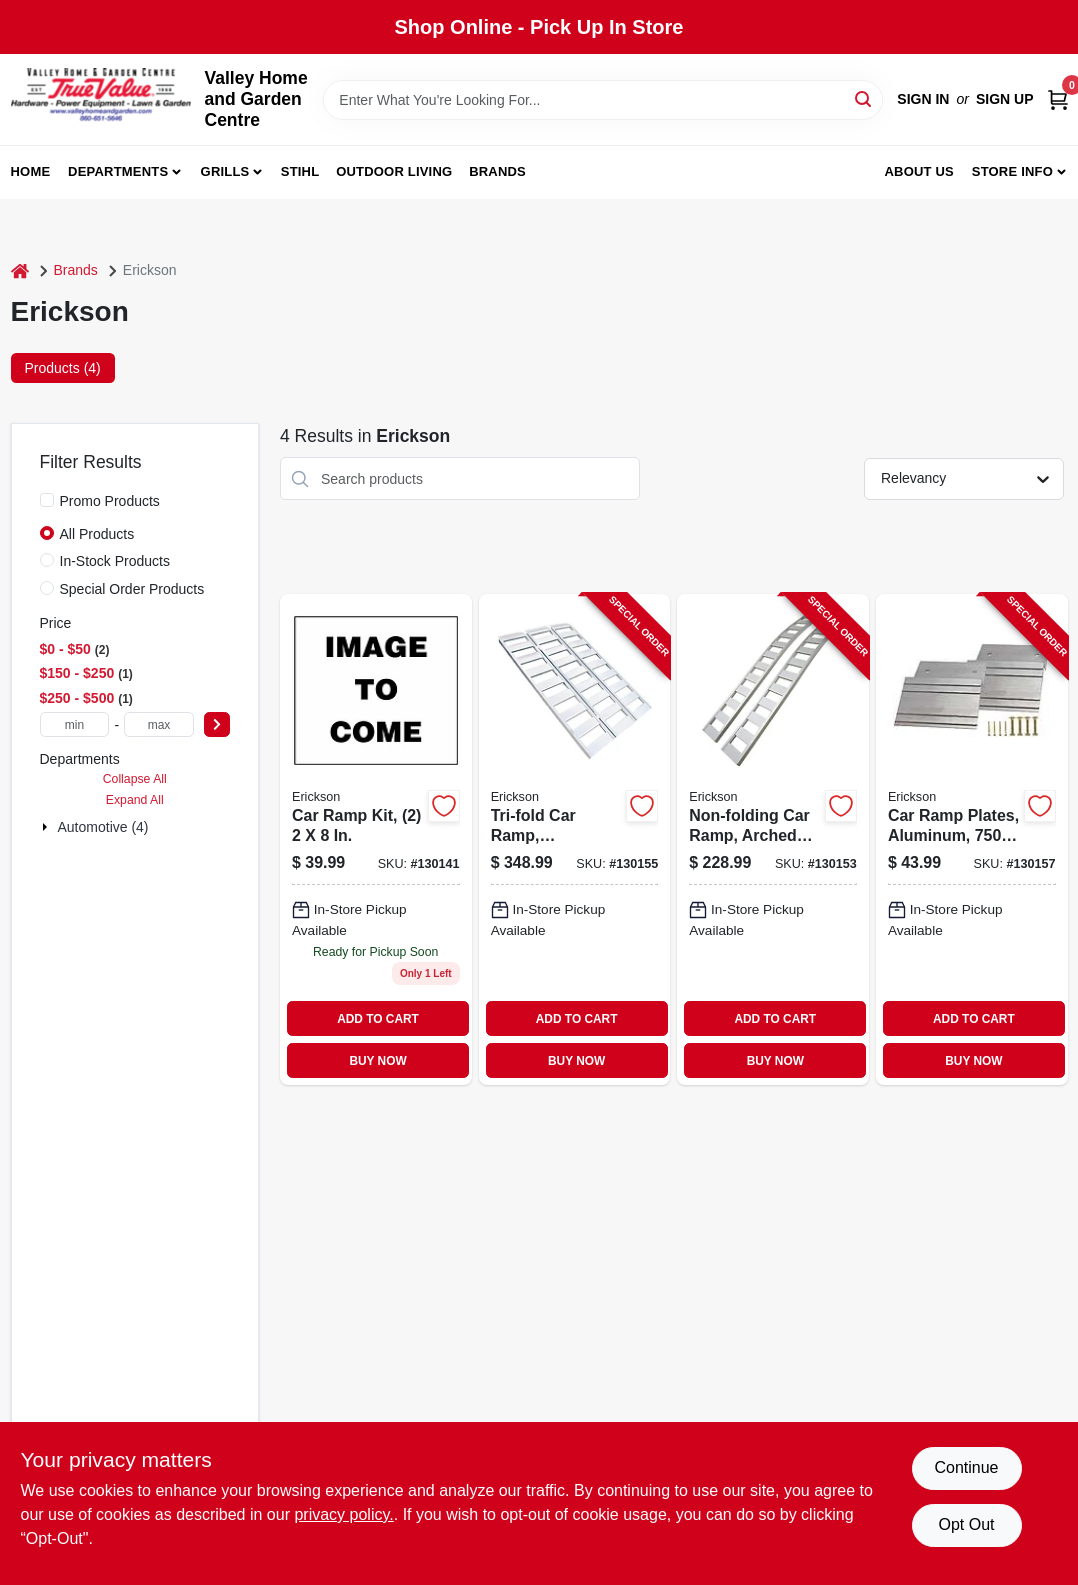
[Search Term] (603, 100)
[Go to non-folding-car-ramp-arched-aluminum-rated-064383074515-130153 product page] (773, 839)
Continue (966, 1467)
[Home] (20, 270)
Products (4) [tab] (63, 368)
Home (31, 171)
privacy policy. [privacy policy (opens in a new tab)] (343, 1514)
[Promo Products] (47, 500)
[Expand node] (47, 827)
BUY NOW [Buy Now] (377, 1061)
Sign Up (1005, 99)
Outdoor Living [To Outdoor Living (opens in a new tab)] (394, 171)
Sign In (923, 99)
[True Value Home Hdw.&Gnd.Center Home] (101, 99)
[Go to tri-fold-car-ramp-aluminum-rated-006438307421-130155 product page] (575, 839)
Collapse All (135, 779)
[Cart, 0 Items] (1058, 99)
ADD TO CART (378, 1019)
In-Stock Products (115, 561)
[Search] (864, 98)
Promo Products (110, 501)
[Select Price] (217, 724)
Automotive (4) (103, 827)
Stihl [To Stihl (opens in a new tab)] (300, 171)
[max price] (159, 724)
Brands (497, 171)
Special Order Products (132, 589)
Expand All (135, 800)
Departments (118, 171)
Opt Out (966, 1524)
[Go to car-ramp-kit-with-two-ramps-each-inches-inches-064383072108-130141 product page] (376, 839)
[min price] (75, 724)
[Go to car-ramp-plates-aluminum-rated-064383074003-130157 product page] (972, 839)
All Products (97, 534)
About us (919, 171)
